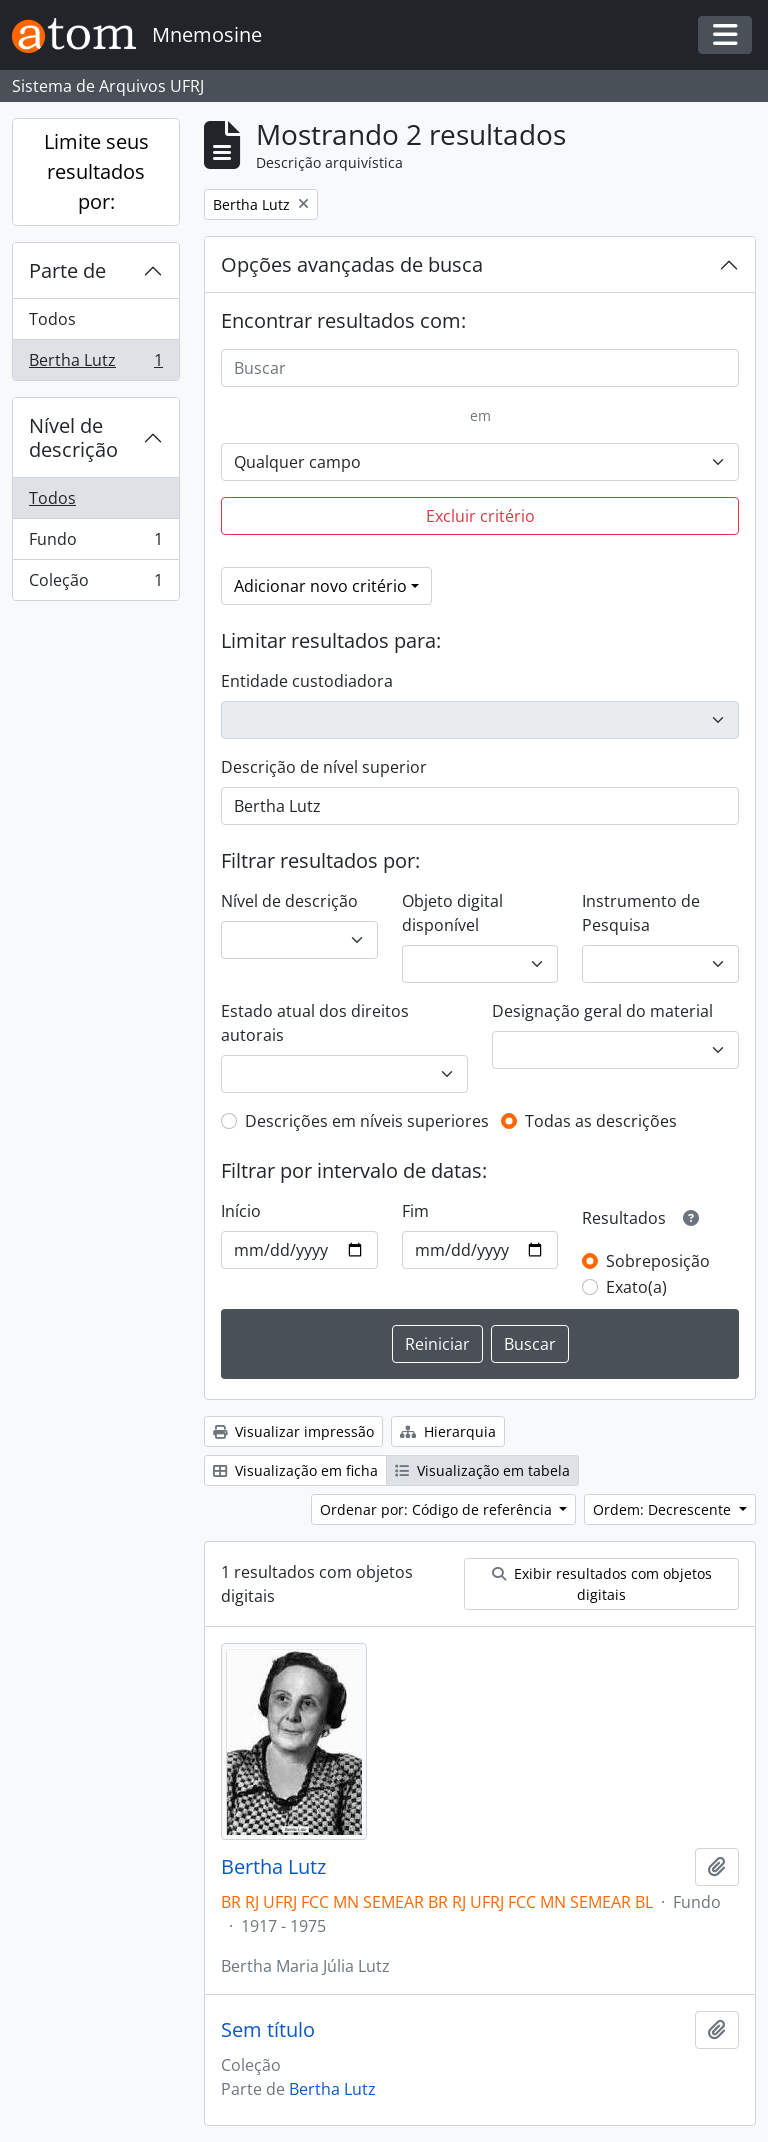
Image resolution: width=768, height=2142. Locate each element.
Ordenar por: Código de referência (438, 1509)
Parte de (67, 270)
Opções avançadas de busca (352, 264)
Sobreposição (658, 1261)
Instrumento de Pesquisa (641, 913)
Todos (52, 319)
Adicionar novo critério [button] (320, 586)
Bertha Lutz (95, 364)
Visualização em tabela (482, 1470)
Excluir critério (480, 516)
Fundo (95, 543)
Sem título (268, 2030)
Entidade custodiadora (307, 681)
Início (241, 1211)
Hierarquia (448, 1431)
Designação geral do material (602, 1011)
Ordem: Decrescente (664, 1509)
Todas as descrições (601, 1121)
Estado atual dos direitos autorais (315, 1023)
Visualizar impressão (293, 1431)
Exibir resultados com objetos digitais (602, 1584)
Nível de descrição (73, 437)
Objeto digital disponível (452, 913)
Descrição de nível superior (324, 767)
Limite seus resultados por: (96, 171)
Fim (415, 1211)
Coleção (95, 584)
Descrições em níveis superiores (367, 1121)
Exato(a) (636, 1287)
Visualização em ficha (295, 1470)
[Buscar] (480, 368)
